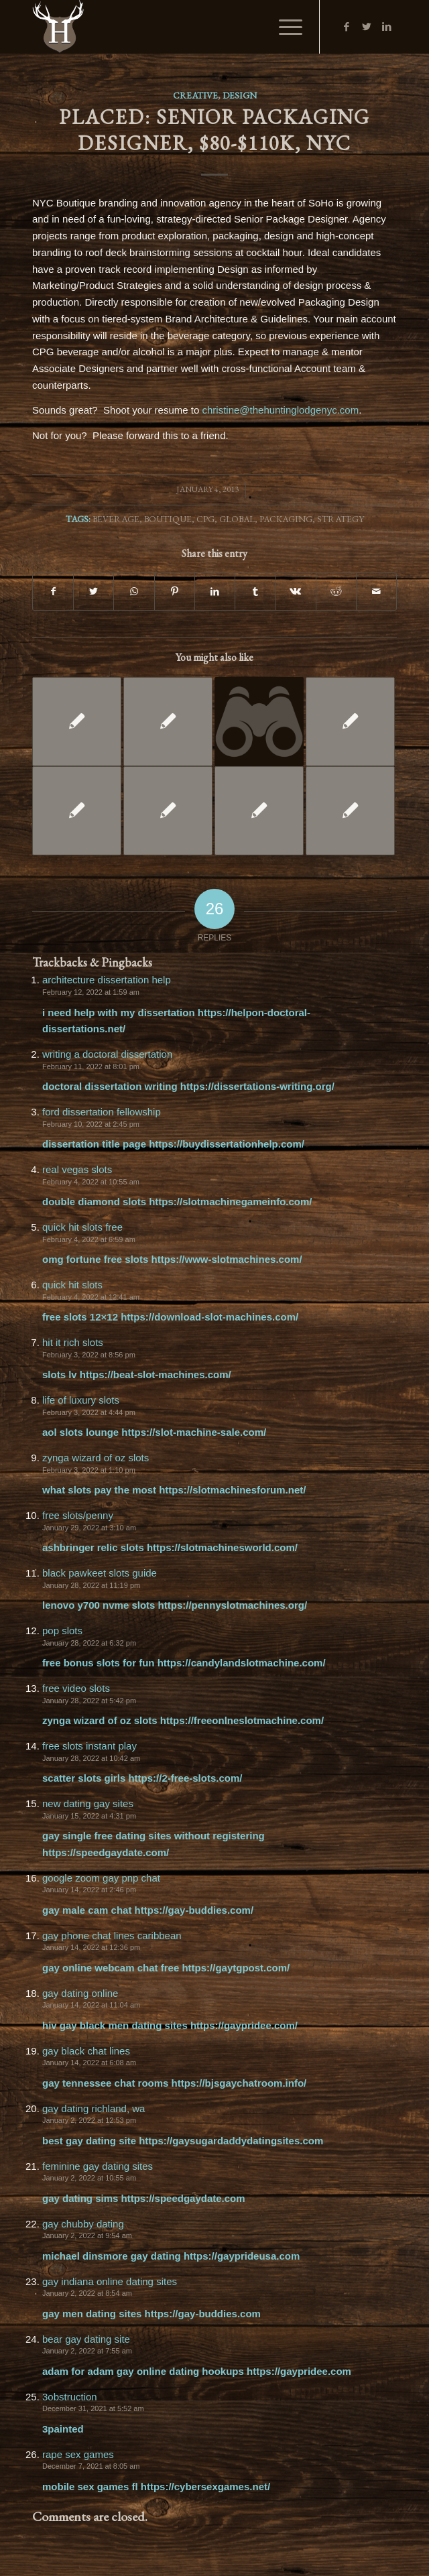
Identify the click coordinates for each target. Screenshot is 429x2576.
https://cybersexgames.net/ (205, 2486)
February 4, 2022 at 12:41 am (90, 1297)
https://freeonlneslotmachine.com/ (242, 1720)
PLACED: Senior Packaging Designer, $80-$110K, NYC (214, 130)
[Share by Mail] (376, 591)
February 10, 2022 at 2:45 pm (90, 1124)
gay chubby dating (83, 2223)
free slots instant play (89, 1746)
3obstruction (69, 2396)
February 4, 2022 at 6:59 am (88, 1239)
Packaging (285, 519)
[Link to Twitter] (367, 27)
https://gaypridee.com (299, 2371)
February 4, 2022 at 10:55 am (90, 1182)
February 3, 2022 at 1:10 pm (88, 1470)
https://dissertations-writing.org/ (257, 1086)
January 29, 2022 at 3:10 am (89, 1528)
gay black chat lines (86, 2051)
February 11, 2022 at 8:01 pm (90, 1066)
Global (237, 519)
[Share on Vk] (295, 591)
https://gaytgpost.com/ (236, 1967)
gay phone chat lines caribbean (112, 1935)
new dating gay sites (87, 1803)
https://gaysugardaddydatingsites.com (231, 2140)
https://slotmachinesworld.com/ (222, 1547)
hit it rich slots (72, 1342)
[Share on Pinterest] (174, 591)
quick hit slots (72, 1284)
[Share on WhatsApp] (134, 591)
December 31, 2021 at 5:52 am (93, 2408)
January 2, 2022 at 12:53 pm (89, 2120)
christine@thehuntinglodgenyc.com (280, 410)
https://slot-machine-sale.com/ (193, 1432)
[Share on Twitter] (93, 591)
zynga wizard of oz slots (95, 1457)
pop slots (62, 1630)
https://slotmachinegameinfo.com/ (230, 1201)
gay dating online (80, 1993)
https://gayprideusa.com (242, 2256)
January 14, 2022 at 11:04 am (91, 2005)
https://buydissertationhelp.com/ (226, 1144)
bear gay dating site (86, 2339)
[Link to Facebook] (346, 27)
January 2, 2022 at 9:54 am (87, 2235)
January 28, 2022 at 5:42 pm (89, 1701)
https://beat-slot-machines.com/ (155, 1374)
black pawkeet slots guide (99, 1573)
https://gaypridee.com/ (244, 2025)
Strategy (340, 519)
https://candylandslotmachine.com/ (242, 1662)
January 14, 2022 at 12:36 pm (91, 1947)
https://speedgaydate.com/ (105, 1852)
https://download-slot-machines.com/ (209, 1317)
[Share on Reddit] (336, 591)
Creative (195, 95)
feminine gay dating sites (97, 2166)
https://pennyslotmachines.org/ (233, 1605)
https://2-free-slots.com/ (185, 1778)
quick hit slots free (82, 1227)
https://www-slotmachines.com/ (226, 1259)
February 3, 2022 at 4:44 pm (88, 1412)
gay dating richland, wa (93, 2108)
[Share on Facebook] (53, 591)
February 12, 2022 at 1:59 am (90, 992)
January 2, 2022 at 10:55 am (89, 2178)
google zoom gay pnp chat (101, 1878)
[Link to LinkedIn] (387, 27)
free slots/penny (77, 1515)
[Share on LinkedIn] (215, 591)
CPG (205, 519)
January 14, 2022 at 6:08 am (89, 2063)
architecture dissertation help (106, 979)
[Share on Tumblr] (255, 591)
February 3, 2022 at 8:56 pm (88, 1355)
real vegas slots (77, 1169)
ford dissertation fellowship (101, 1111)
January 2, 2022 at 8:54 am (87, 2293)
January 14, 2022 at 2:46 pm (89, 1890)
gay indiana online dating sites (109, 2281)
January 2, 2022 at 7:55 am (87, 2351)
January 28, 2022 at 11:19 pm (91, 1585)
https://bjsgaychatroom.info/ (239, 2083)
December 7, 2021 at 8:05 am (91, 2466)
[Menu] (283, 27)
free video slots (76, 1688)
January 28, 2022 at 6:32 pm (89, 1643)
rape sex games (78, 2454)
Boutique (168, 519)
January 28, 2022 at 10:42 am (91, 1758)
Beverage (116, 519)
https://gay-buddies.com (203, 2313)
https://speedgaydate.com (183, 2198)
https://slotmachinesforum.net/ (232, 1489)
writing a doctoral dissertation (107, 1054)
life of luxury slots (80, 1400)
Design (240, 95)
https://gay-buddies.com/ (194, 1910)
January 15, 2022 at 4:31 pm (89, 1816)
